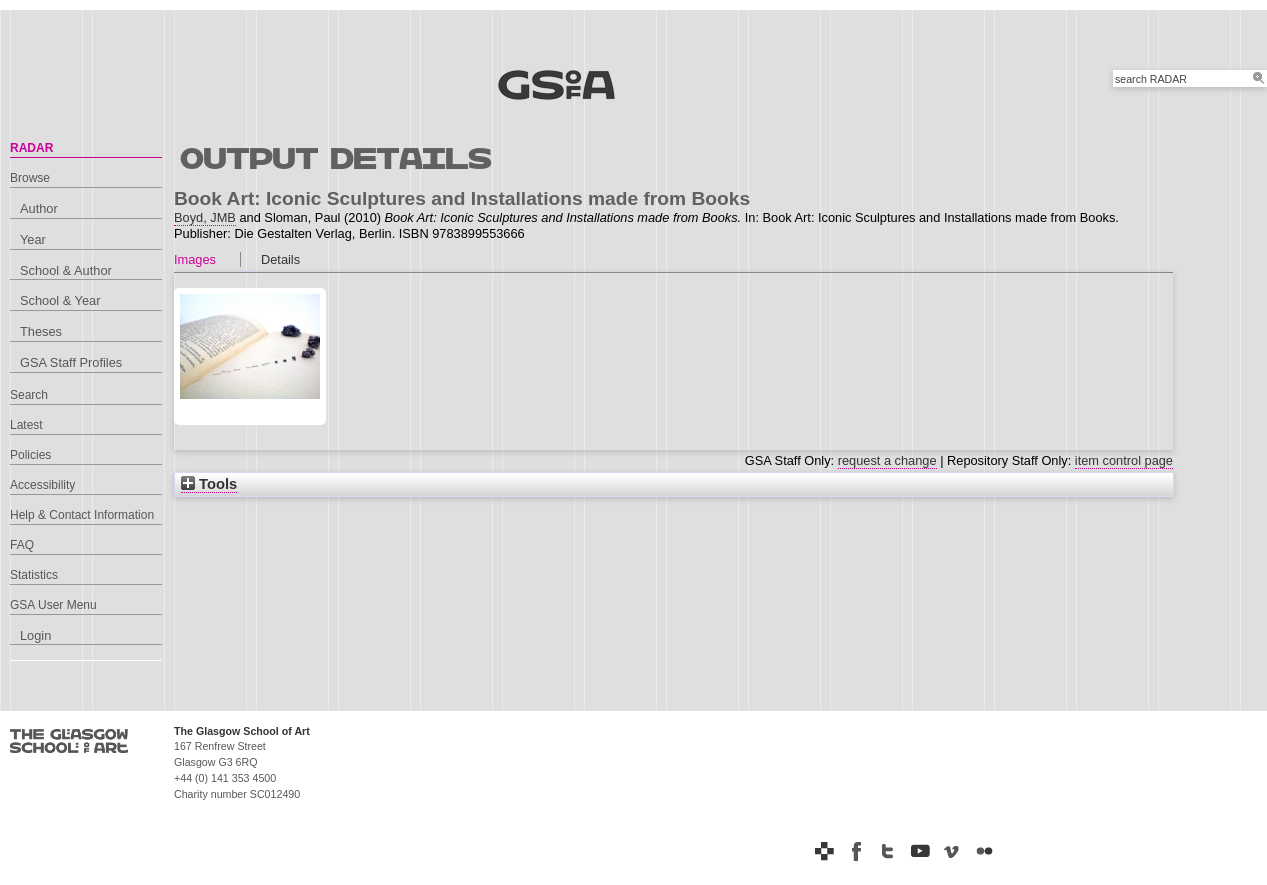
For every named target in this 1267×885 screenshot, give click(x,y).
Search (29, 395)
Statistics (34, 575)
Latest (26, 425)
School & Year (60, 300)
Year (33, 239)
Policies (30, 455)
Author (39, 208)
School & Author (66, 270)
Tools (209, 484)
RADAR (31, 148)
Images (195, 259)
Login (35, 635)
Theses (41, 331)
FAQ (22, 545)
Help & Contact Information (82, 515)
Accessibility (42, 485)
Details (280, 259)
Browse (30, 178)
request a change (887, 460)
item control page (1124, 460)
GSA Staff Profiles (71, 362)
